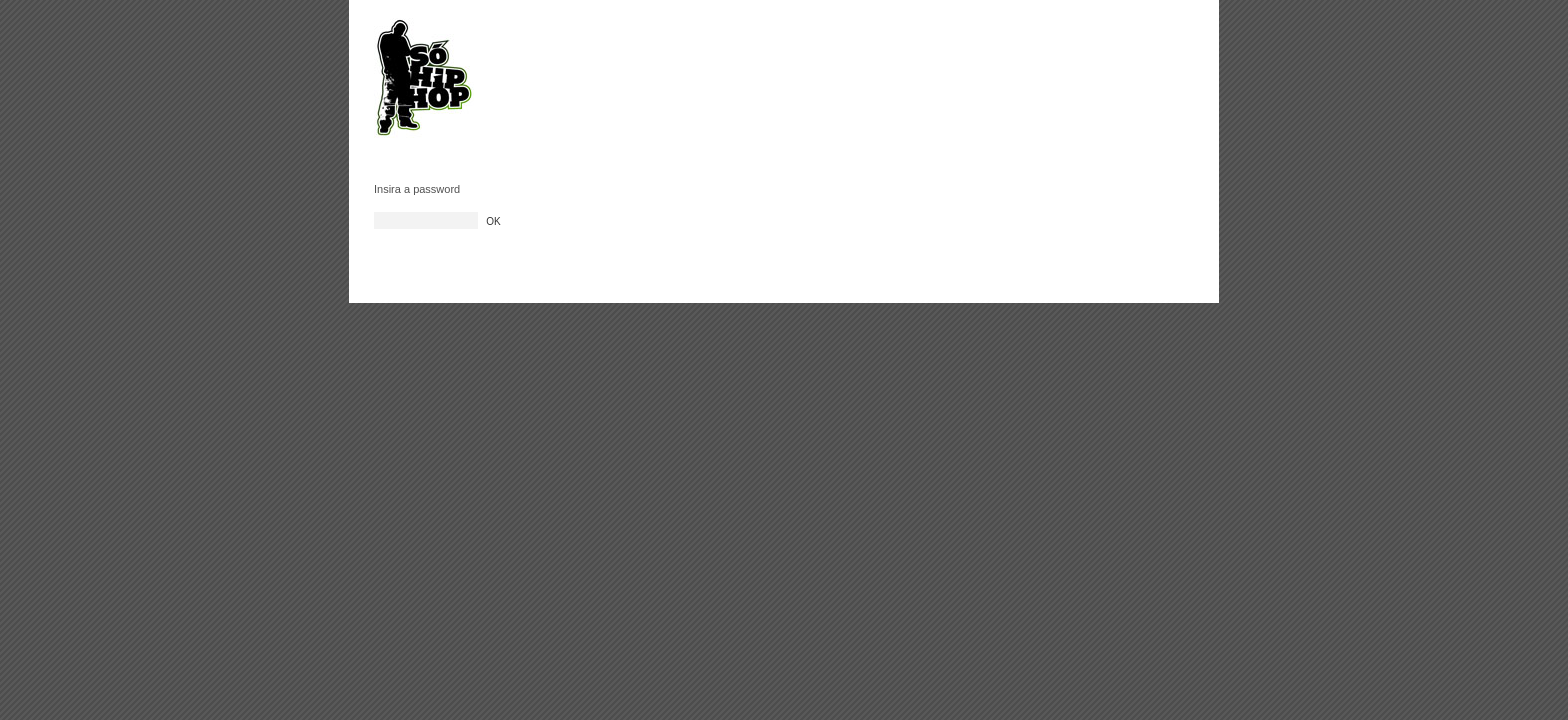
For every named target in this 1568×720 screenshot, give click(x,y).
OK (493, 221)
